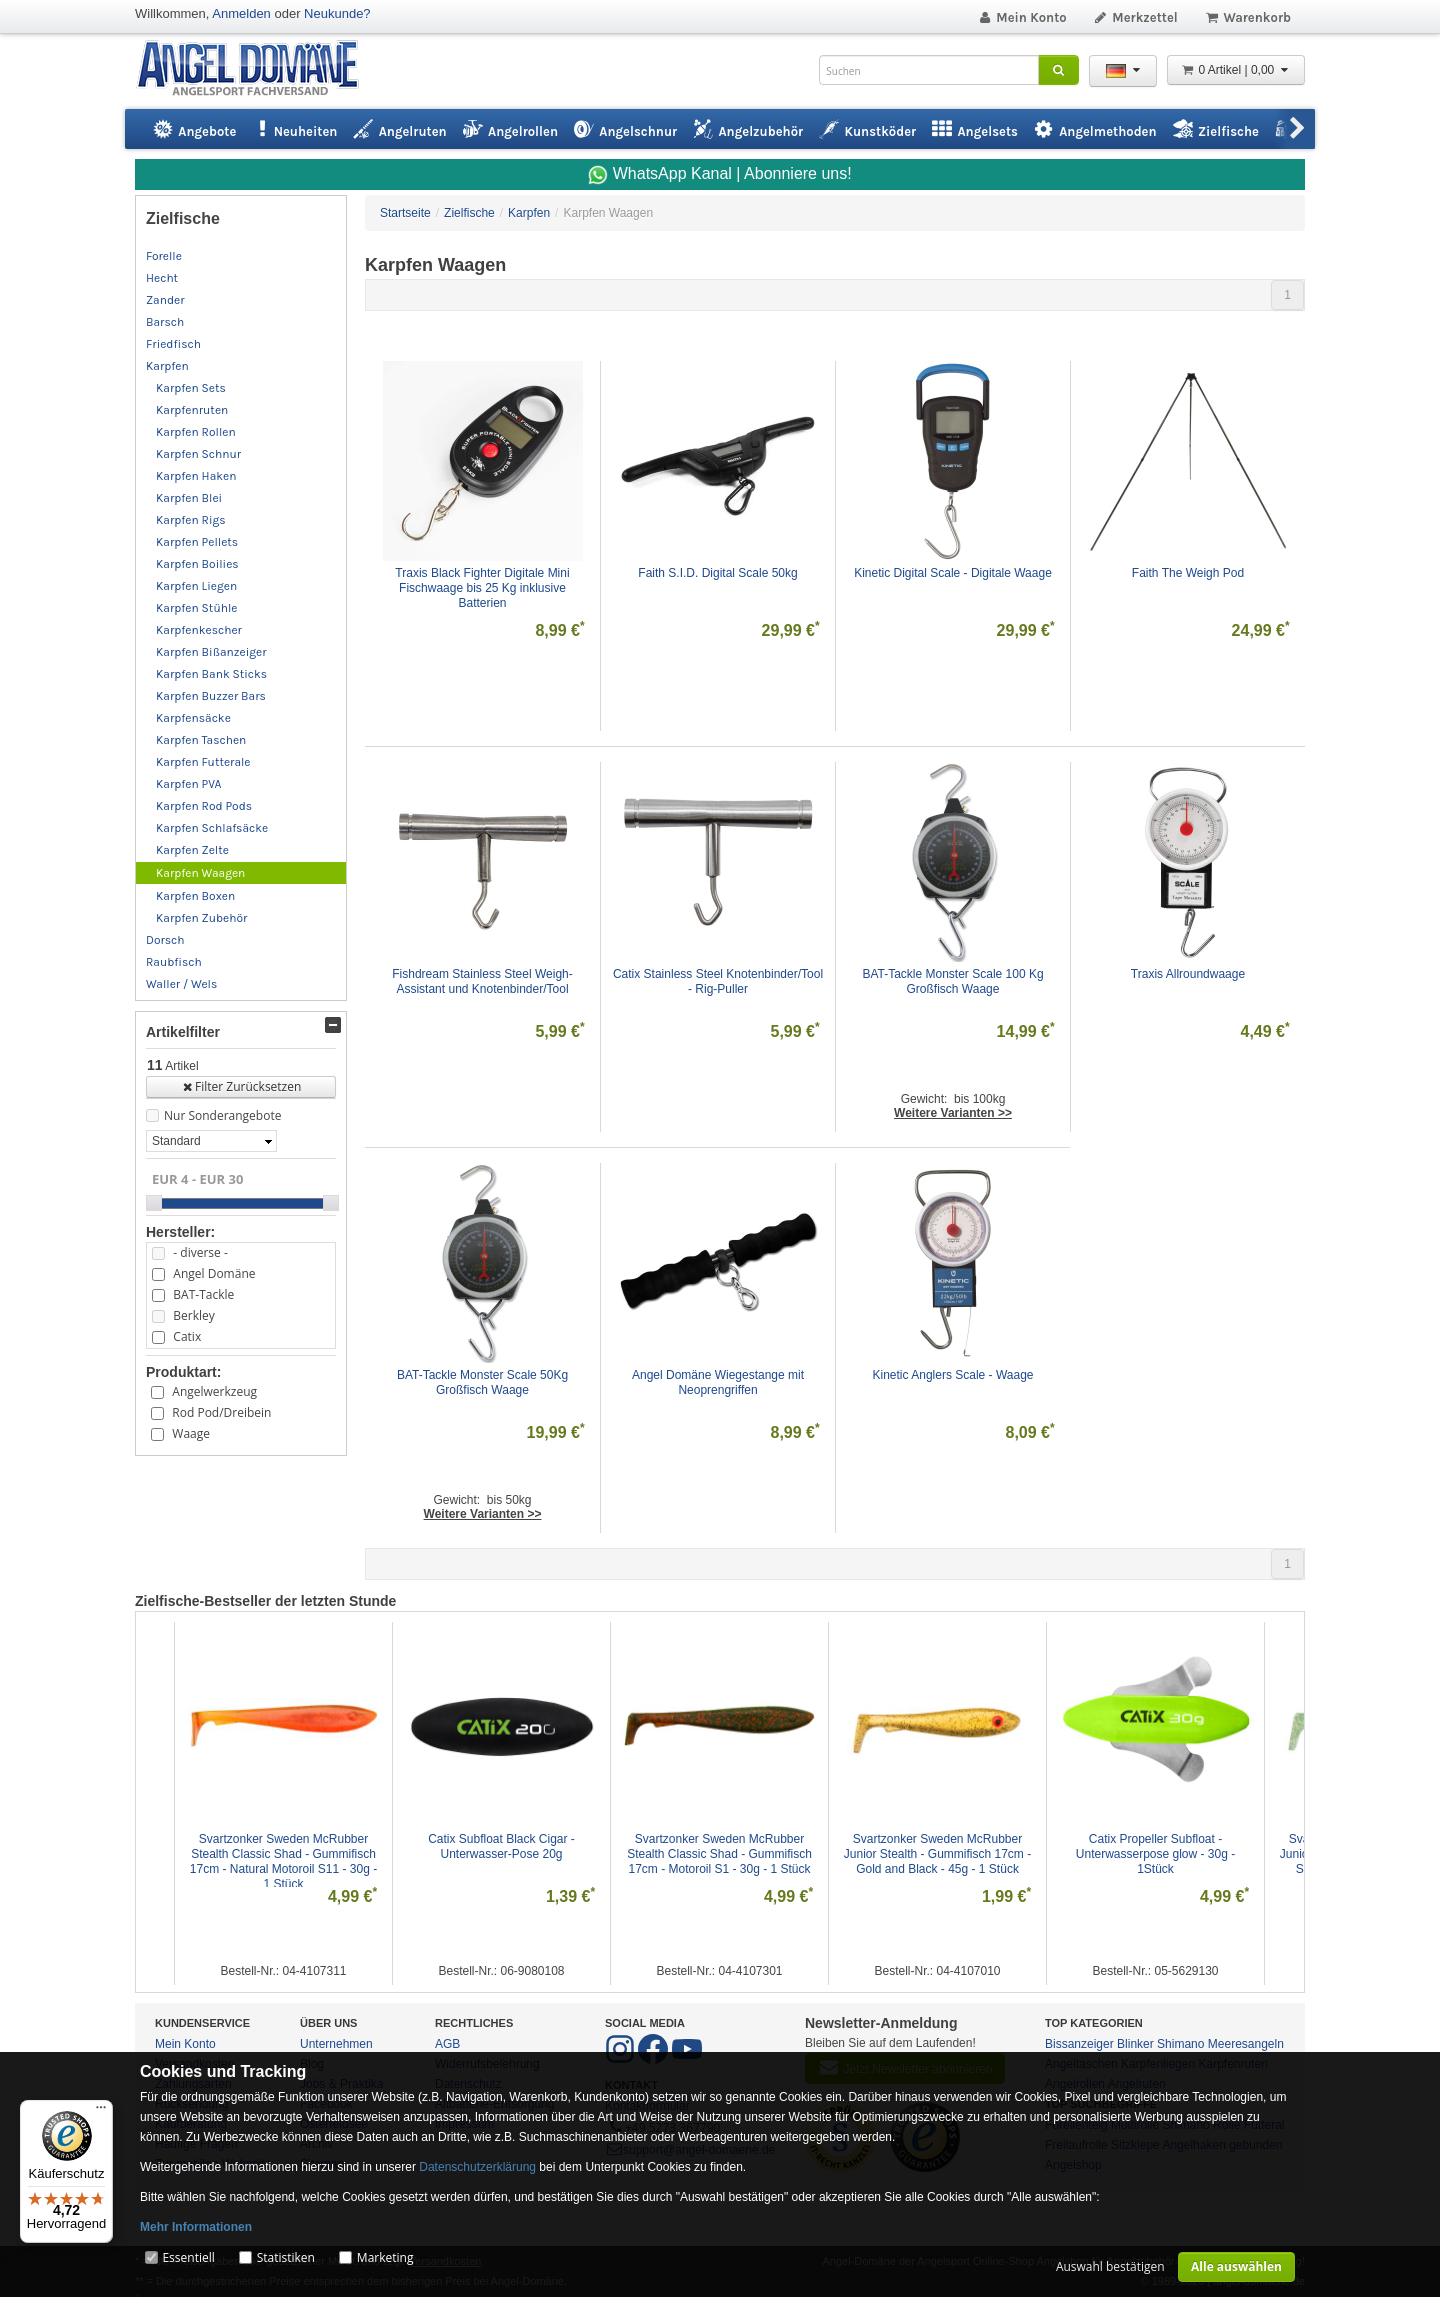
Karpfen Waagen (200, 873)
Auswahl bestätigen (1110, 2266)
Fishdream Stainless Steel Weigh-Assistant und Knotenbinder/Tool (482, 981)
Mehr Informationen (196, 2227)
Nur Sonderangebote (222, 1115)
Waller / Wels (181, 984)
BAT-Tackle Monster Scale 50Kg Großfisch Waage (484, 1382)
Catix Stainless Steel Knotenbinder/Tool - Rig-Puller (719, 981)
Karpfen (167, 366)
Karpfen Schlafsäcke (212, 828)
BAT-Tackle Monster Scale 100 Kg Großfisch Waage (954, 981)
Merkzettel (1135, 17)
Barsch (165, 322)
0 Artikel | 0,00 (1236, 70)
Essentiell (188, 2257)
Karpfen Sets (191, 388)
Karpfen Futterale (203, 762)
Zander (165, 300)
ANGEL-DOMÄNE (257, 69)
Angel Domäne (214, 1273)
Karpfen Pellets (197, 542)
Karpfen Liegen (196, 586)
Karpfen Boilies (197, 564)
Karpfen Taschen (201, 740)
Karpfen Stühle (196, 608)
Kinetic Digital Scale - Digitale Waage (953, 573)
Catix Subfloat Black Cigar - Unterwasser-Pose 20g (503, 1846)
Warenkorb (1247, 17)
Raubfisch (174, 962)
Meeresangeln (1246, 2044)
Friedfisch (173, 344)
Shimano (1180, 2044)
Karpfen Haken (196, 476)
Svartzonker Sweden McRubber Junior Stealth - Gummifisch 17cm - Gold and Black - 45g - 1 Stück (939, 1854)
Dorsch (165, 940)
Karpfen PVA (189, 784)
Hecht (162, 278)
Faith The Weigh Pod (1188, 573)
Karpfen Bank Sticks (211, 674)
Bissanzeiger (1079, 2044)
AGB (447, 2044)
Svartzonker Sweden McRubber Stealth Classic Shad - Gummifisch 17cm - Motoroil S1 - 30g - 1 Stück (721, 1854)
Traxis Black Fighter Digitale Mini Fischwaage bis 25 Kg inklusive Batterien (484, 588)
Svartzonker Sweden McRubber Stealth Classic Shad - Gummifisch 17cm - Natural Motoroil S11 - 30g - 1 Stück (285, 1861)
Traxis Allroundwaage (1188, 974)
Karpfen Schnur (198, 454)
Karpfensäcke (193, 718)
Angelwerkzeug (214, 1391)
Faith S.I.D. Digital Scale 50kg (717, 573)
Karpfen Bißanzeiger (211, 652)
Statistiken (286, 2257)
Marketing (385, 2257)
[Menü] (101, 2112)
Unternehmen (336, 2044)
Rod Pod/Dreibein (221, 1412)
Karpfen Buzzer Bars (211, 696)
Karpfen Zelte (192, 850)
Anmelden (241, 13)
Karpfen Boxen (195, 896)
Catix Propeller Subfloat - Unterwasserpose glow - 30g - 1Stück (1157, 1854)
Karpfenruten (192, 410)
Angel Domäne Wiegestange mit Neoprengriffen (719, 1382)
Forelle (164, 256)
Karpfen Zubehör (201, 918)
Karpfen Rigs (191, 520)
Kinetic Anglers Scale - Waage (953, 1375)
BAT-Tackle (203, 1294)
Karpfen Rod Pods (204, 806)
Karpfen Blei (189, 498)
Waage (191, 1433)
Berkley (193, 1315)
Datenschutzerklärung (477, 2167)
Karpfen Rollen (196, 432)
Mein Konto (1022, 17)
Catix (187, 1336)
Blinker (1135, 2044)
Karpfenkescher (199, 630)
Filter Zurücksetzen (241, 1086)
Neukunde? (337, 13)
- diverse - (200, 1252)
